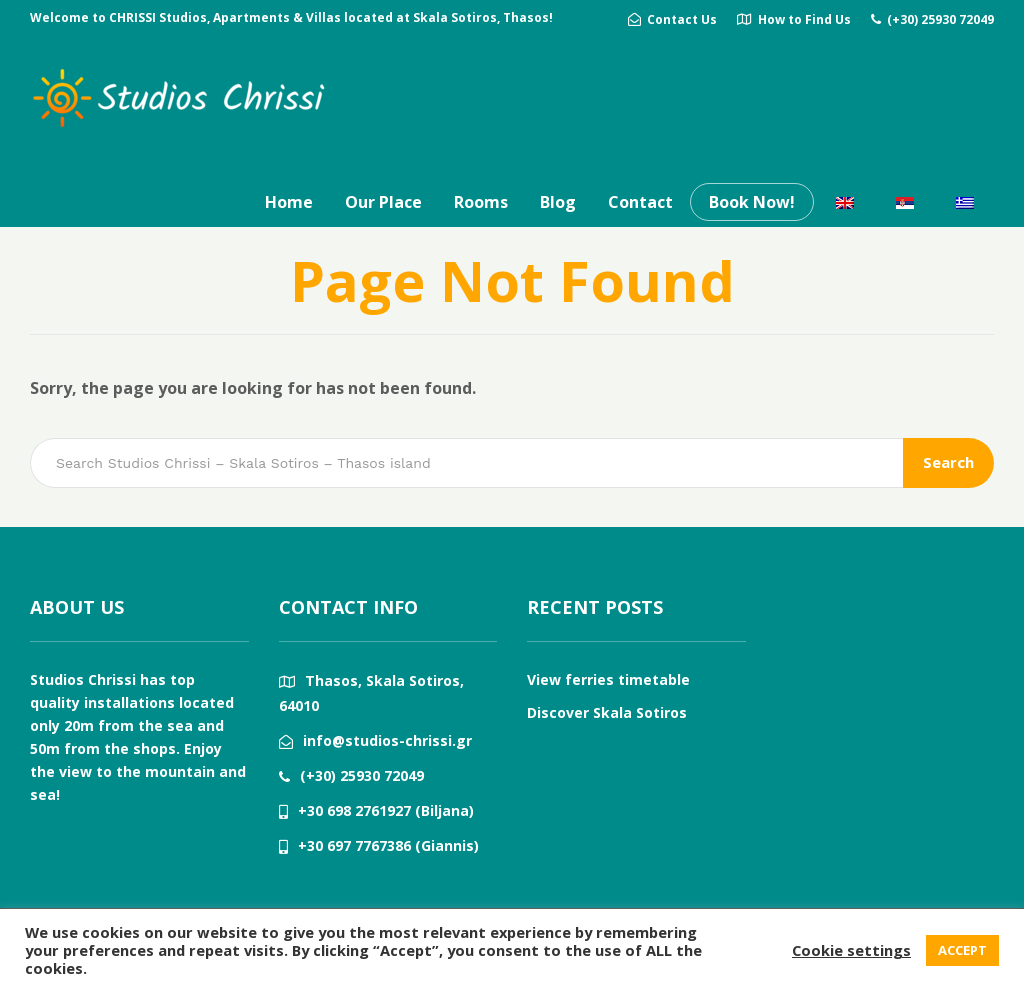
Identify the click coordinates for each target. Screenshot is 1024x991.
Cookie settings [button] (851, 950)
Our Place (383, 202)
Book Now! (752, 202)
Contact (640, 202)
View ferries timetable (608, 679)
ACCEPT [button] (962, 950)
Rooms (481, 202)
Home (289, 202)
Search (948, 462)
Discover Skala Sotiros (607, 712)
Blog (558, 202)
